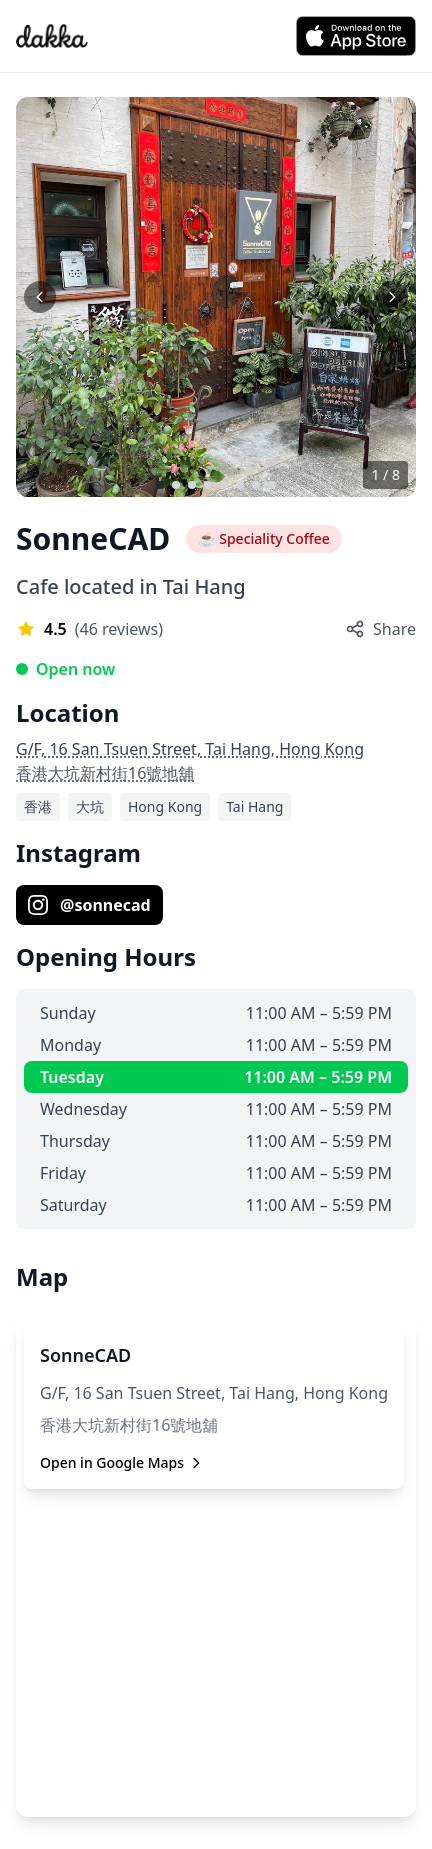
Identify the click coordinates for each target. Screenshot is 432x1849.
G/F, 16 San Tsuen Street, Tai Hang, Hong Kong (190, 749)
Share (380, 629)
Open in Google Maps (122, 1462)
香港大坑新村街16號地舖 (105, 773)
